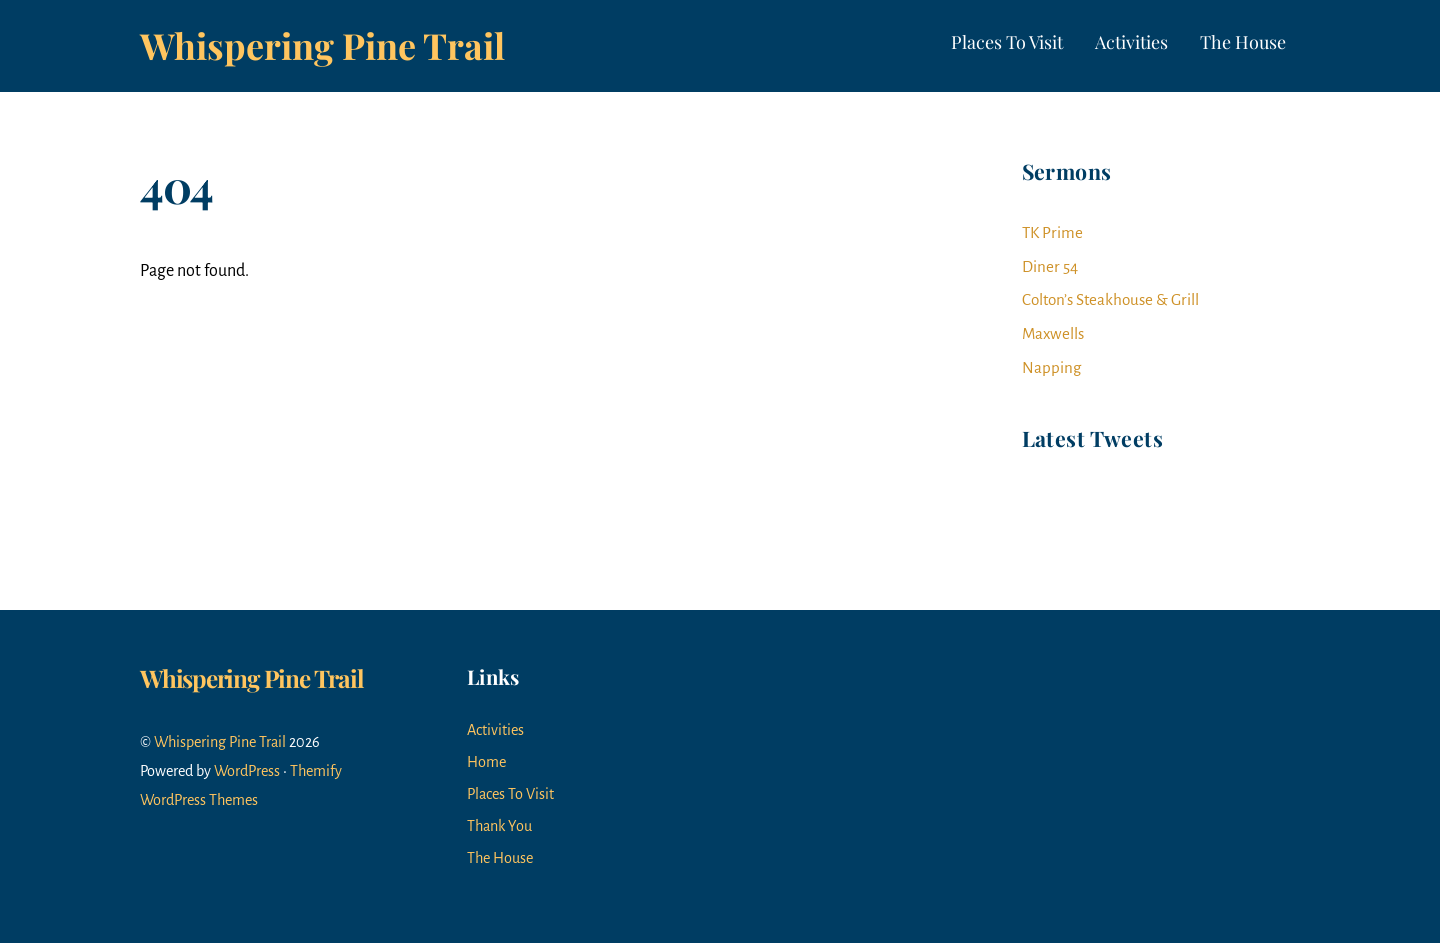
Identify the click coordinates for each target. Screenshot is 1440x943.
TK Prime (1052, 232)
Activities (1131, 42)
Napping (1051, 367)
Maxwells (1053, 333)
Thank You (499, 826)
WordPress (247, 771)
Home (486, 762)
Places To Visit (1007, 42)
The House (1243, 42)
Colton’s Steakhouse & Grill (1110, 299)
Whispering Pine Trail (220, 742)
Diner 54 (1050, 266)
